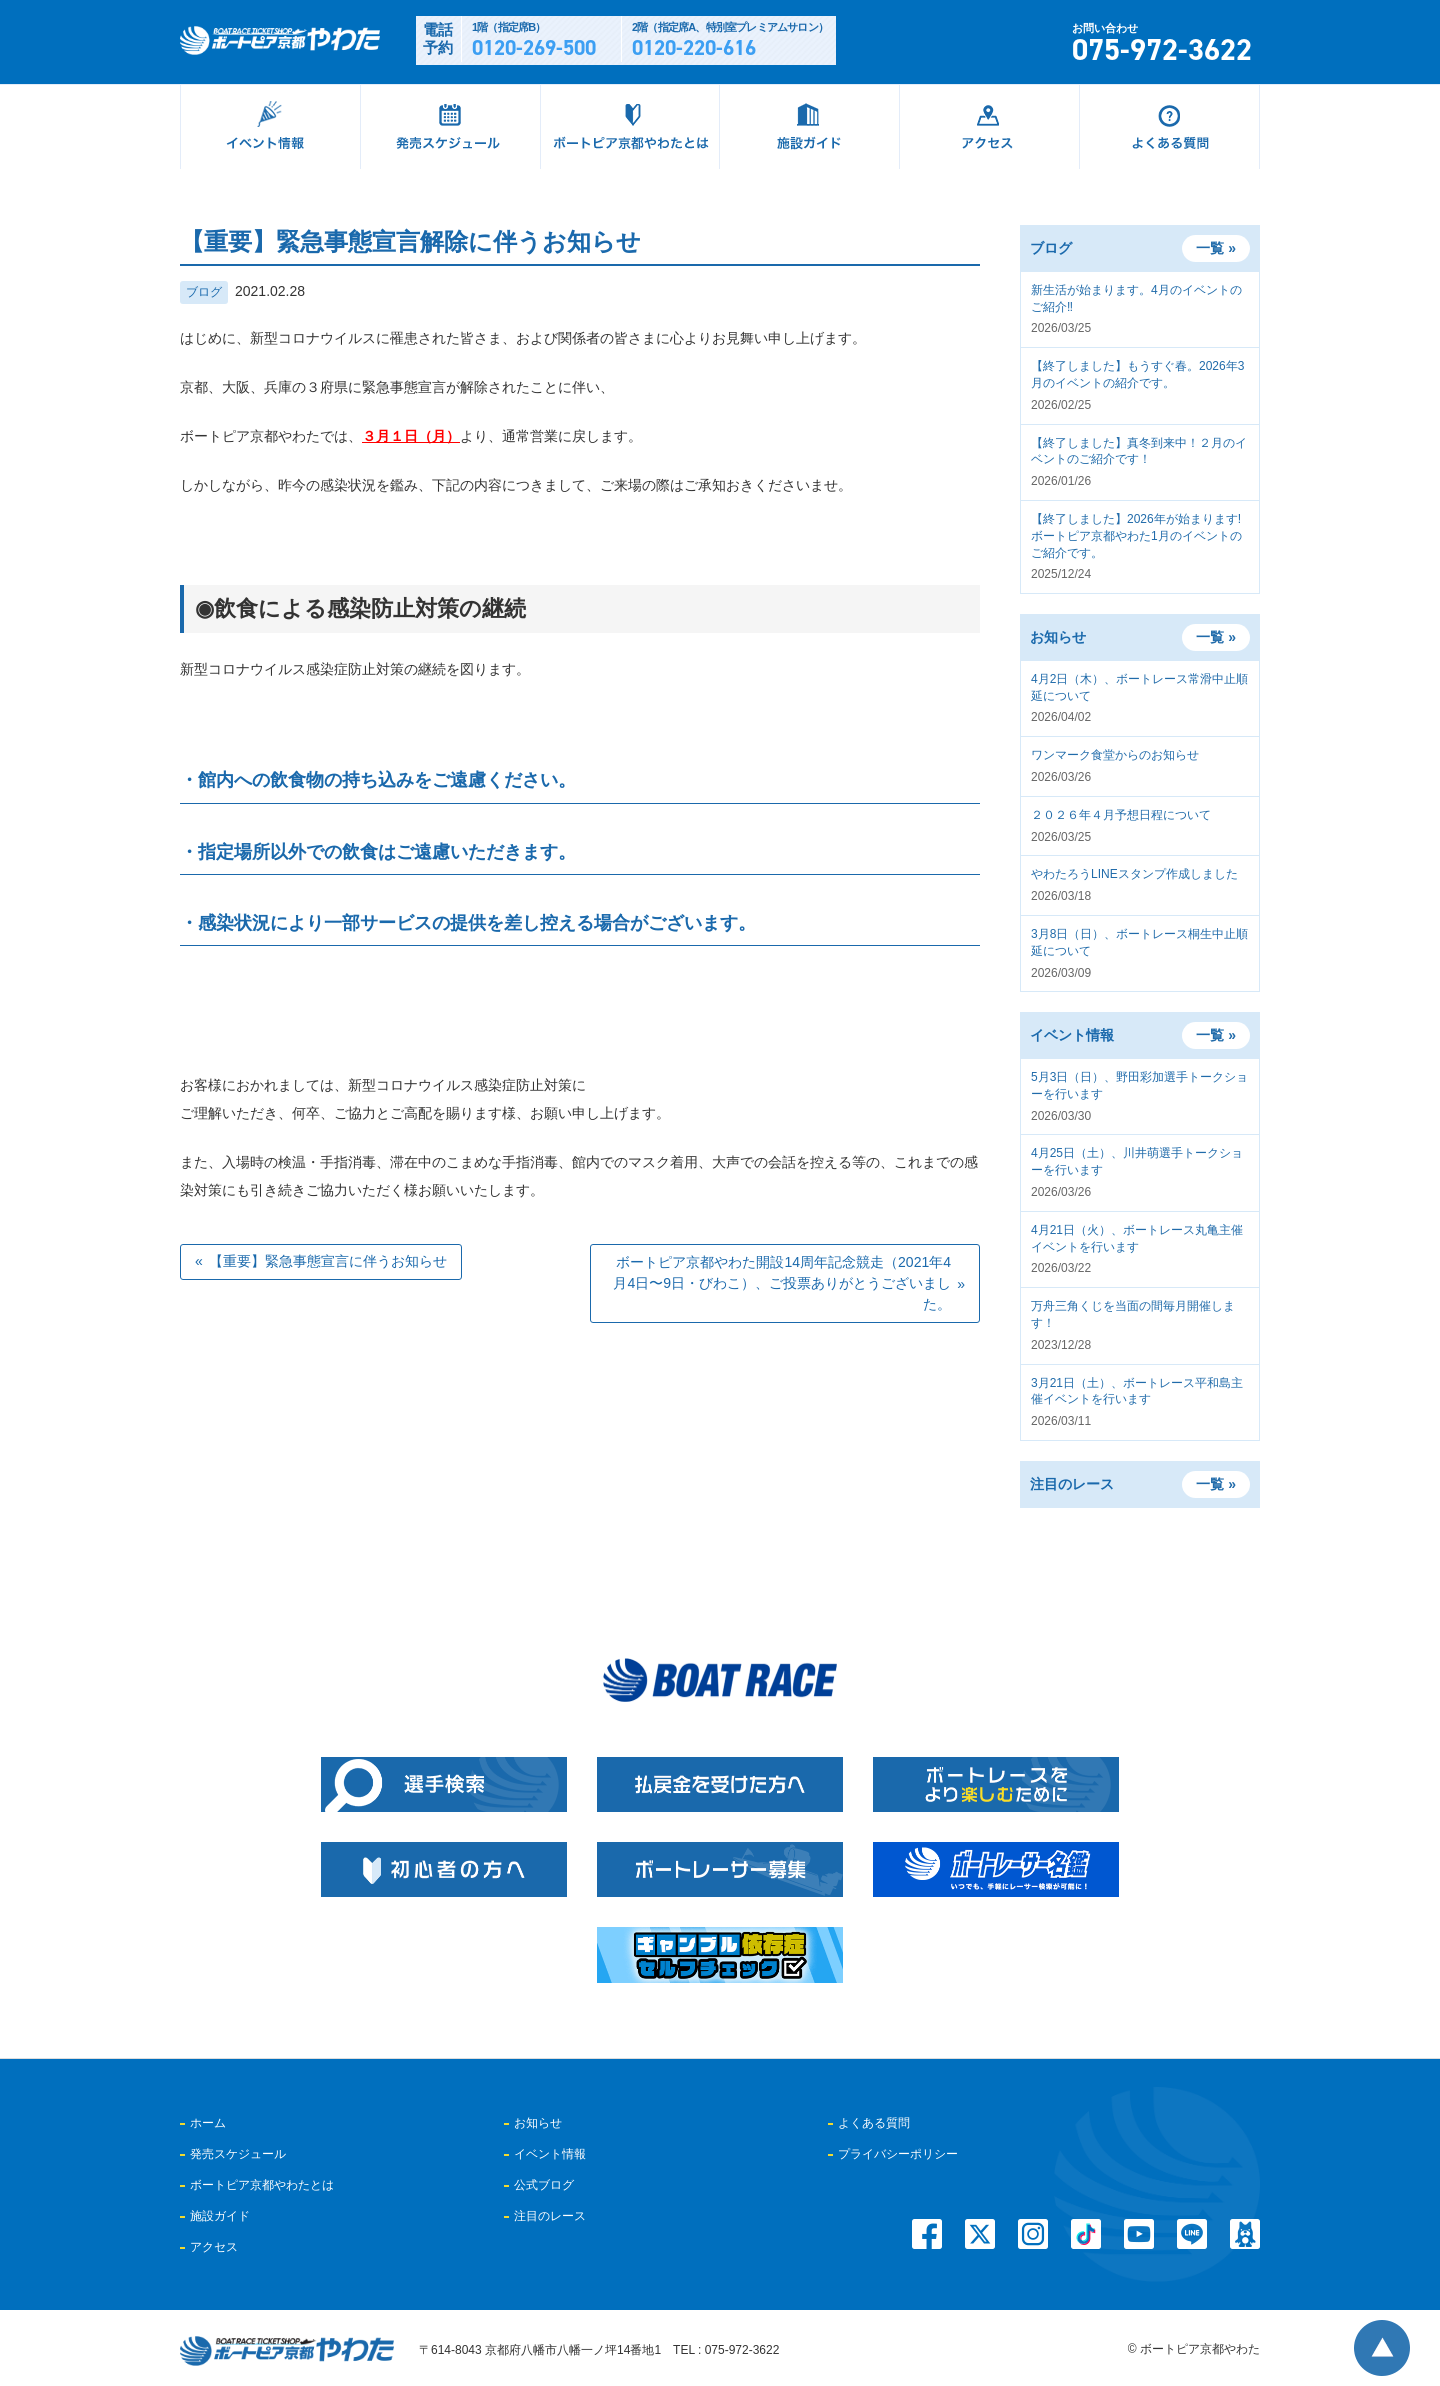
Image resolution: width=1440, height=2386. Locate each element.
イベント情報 (550, 2154)
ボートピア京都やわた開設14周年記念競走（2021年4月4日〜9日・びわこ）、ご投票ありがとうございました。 (782, 1283)
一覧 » (1216, 248)
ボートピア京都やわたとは (262, 2185)
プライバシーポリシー (898, 2154)
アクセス (214, 2247)
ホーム (208, 2123)
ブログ (204, 292)
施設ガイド (220, 2216)
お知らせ (538, 2123)
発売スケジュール (238, 2154)
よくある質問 (874, 2123)
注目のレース (550, 2216)
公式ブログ (544, 2185)
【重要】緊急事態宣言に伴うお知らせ (328, 1261)
